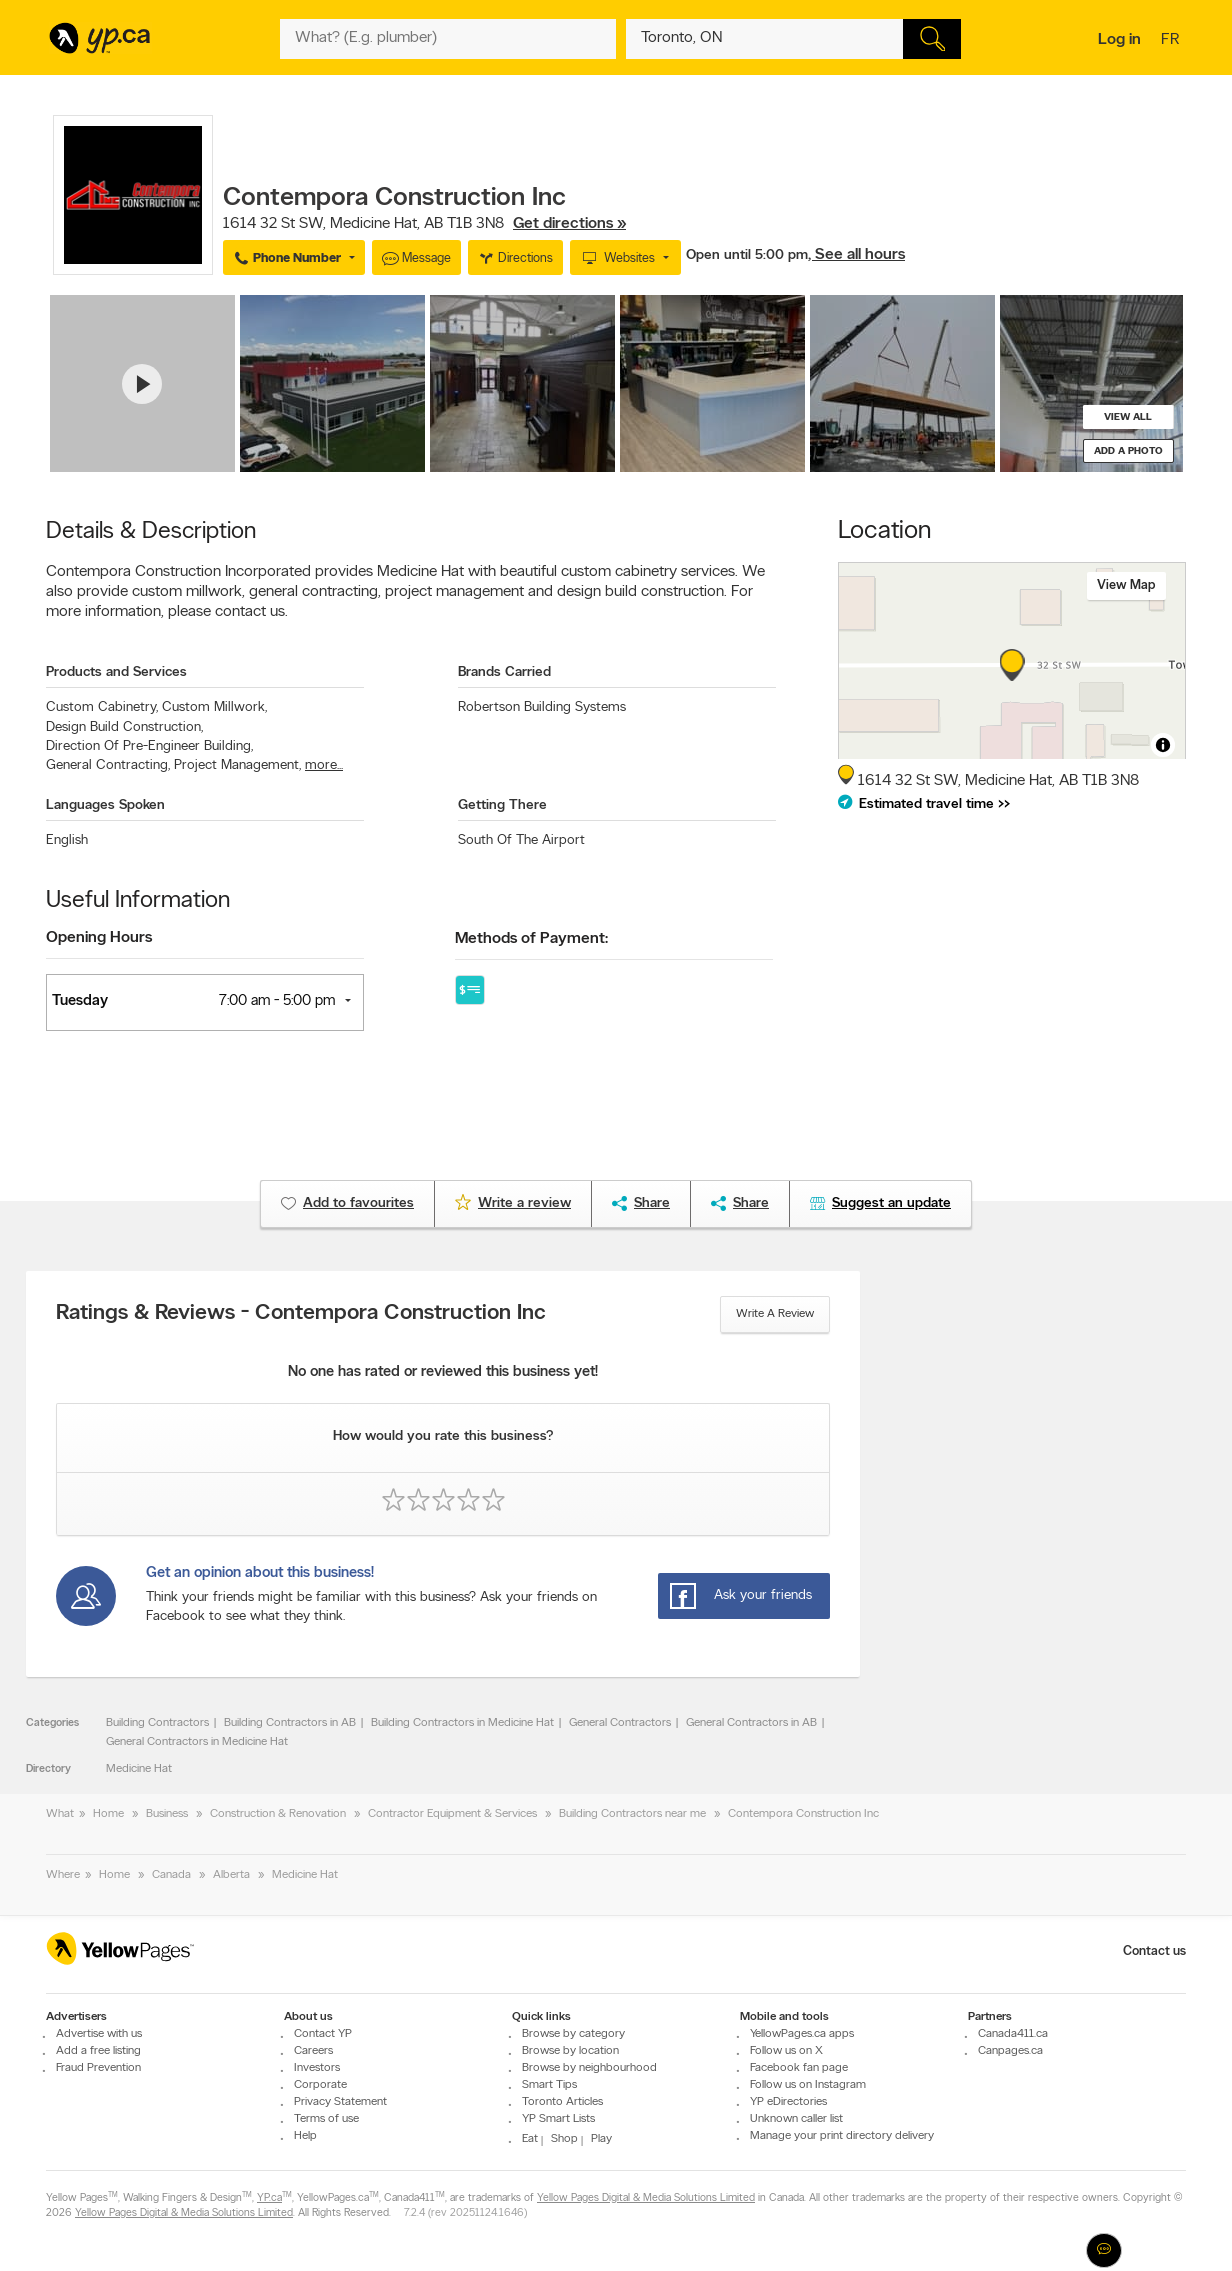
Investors (317, 2068)
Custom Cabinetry (102, 707)
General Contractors (620, 1723)
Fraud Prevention (98, 2068)
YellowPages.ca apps (802, 2034)
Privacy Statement (340, 2102)
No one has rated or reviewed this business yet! (443, 1372)
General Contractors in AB (751, 1723)
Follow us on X (786, 2051)
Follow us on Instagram (808, 2085)
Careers (313, 2051)
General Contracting (108, 765)
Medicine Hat (139, 1769)
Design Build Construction (124, 727)
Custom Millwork (214, 707)
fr (1172, 41)
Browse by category (573, 2034)
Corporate (320, 2085)
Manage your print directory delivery (842, 2136)
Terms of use (326, 2119)
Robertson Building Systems (542, 707)
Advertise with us (99, 2034)
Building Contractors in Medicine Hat (462, 1723)
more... (324, 765)
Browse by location (570, 2051)
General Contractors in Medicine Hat (197, 1742)
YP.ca (269, 2198)
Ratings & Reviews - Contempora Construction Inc (301, 1314)
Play (601, 2139)
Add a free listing (98, 2051)
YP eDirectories (788, 2102)
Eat (530, 2139)
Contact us (1154, 1951)
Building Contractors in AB (290, 1723)
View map (1126, 585)
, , (424, 224)
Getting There (502, 805)
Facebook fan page (799, 2068)
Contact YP (323, 2034)
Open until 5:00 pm (747, 255)
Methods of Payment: (531, 939)
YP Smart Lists (558, 2119)
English (67, 840)
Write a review (775, 1314)
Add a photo (1128, 451)
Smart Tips (549, 2085)
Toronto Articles (562, 2102)
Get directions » (569, 224)
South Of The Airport (521, 840)
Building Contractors (157, 1723)
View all (1128, 417)
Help (305, 2136)
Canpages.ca (1010, 2051)
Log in (1119, 40)
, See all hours (856, 255)
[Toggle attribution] (1163, 745)
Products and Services (116, 672)
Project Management (237, 765)
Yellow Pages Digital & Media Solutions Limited (646, 2198)
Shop (564, 2139)
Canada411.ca (1013, 2034)
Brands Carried (504, 672)
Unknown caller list (796, 2119)
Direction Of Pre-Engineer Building (149, 746)
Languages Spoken (105, 805)
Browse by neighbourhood (589, 2068)
